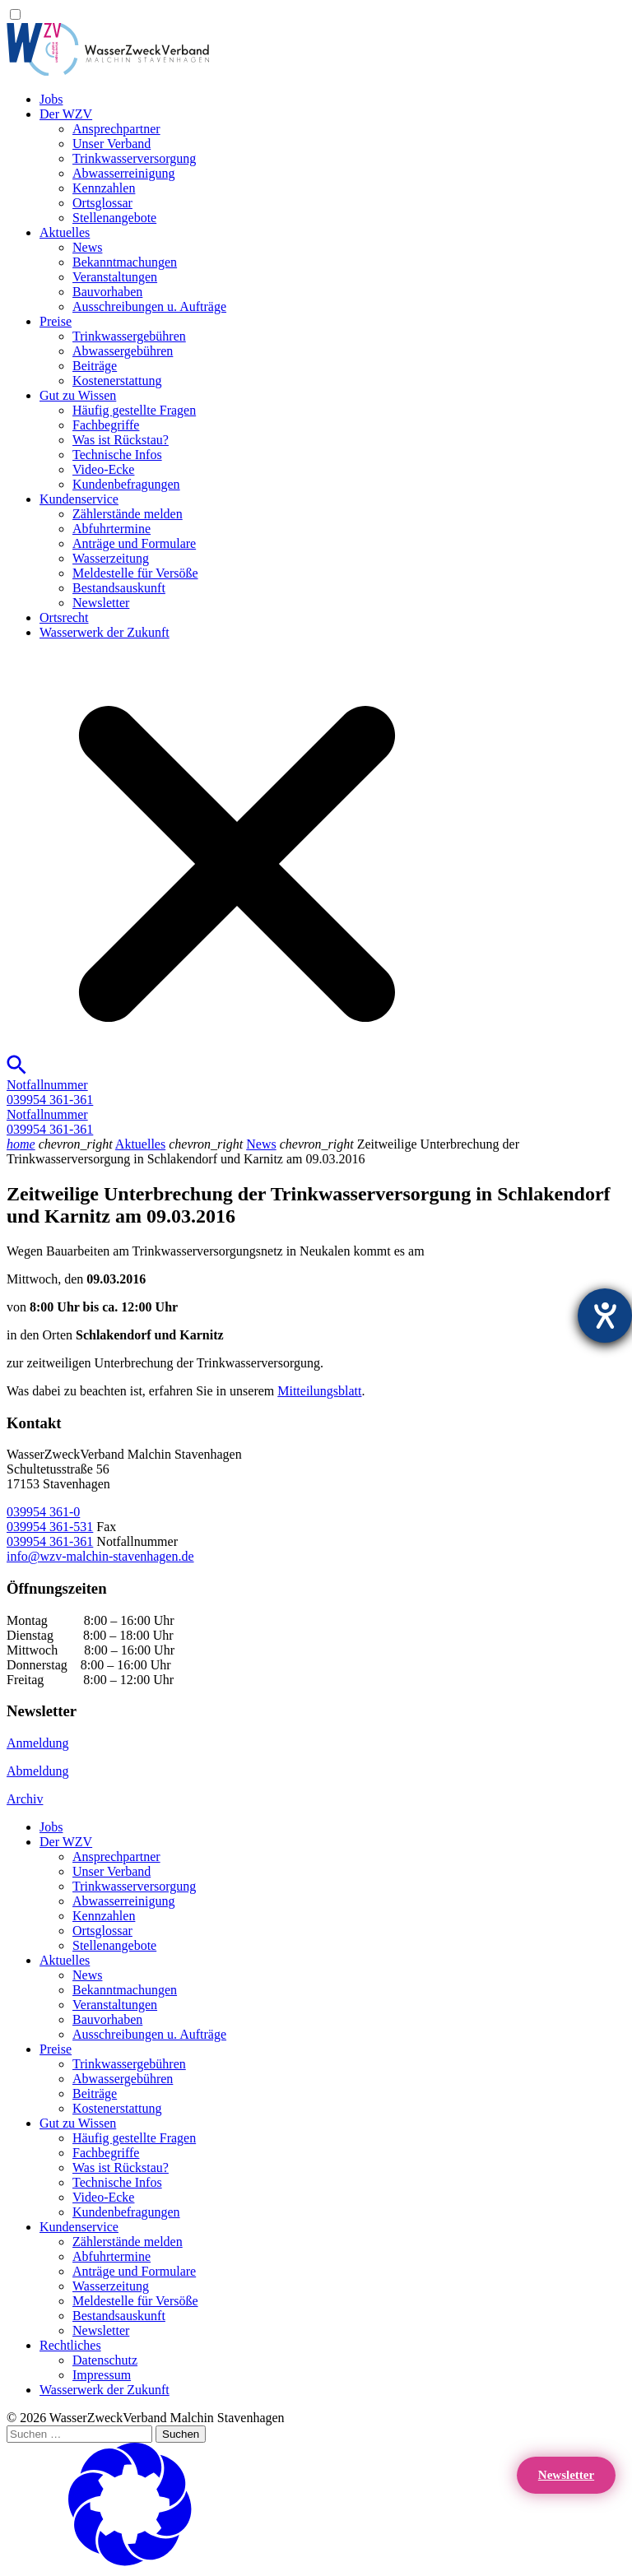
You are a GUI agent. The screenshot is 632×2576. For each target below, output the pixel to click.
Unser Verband (111, 144)
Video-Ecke (103, 469)
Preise (56, 321)
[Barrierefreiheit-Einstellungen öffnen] (605, 1315)
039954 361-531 (50, 1527)
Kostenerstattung (116, 381)
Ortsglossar (102, 203)
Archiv (25, 1799)
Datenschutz (104, 2360)
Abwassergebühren (122, 351)
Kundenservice (79, 499)
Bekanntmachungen (124, 262)
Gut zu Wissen (78, 395)
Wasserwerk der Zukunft (105, 632)
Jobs (51, 99)
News (87, 247)
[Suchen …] (79, 2434)
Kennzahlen (103, 188)
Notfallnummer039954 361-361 (50, 1092)
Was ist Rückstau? (120, 440)
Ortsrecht (64, 617)
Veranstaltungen (114, 277)
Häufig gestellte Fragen (134, 410)
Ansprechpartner (116, 129)
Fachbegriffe (105, 425)
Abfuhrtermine (111, 529)
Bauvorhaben (107, 292)
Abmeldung (38, 1771)
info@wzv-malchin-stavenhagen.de (100, 1556)
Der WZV (66, 114)
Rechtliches (70, 2345)
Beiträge (94, 366)
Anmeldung (38, 1743)
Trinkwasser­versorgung (134, 158)
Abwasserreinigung (123, 173)
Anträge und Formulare (134, 543)
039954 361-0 (43, 1512)
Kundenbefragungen (126, 484)
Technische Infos (117, 455)
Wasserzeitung (110, 558)
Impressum (101, 2375)
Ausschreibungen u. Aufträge (149, 306)
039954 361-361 (50, 1541)
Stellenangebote (114, 218)
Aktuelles (65, 232)
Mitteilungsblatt (319, 1391)
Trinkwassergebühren (129, 336)
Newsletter (100, 603)
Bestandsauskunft (118, 588)
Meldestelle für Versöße (135, 573)
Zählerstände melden (127, 514)
